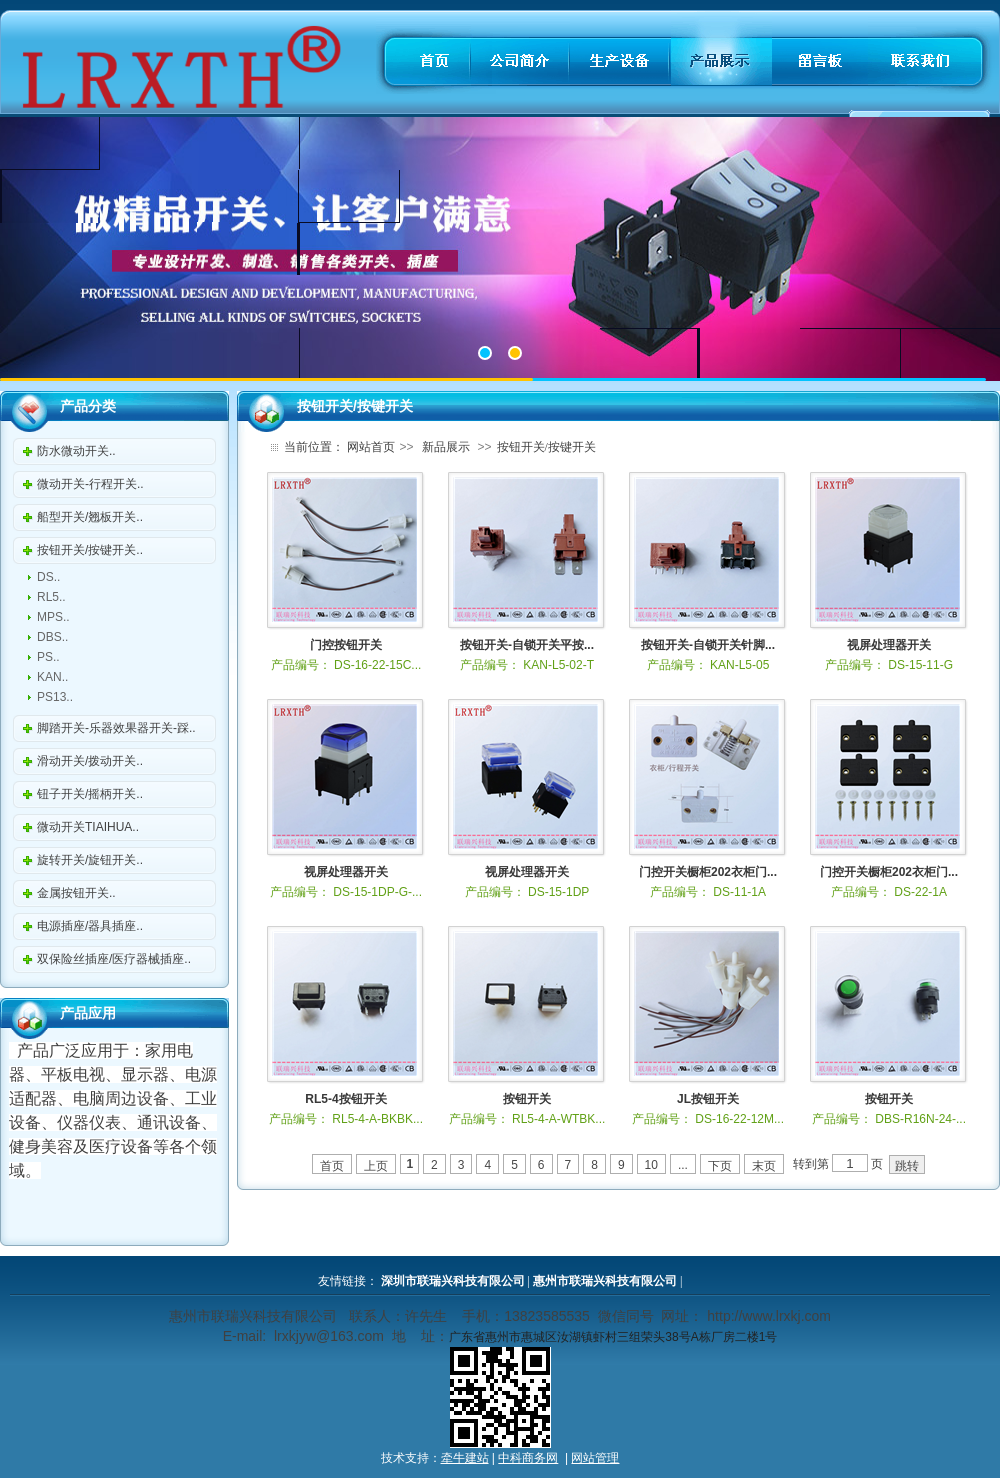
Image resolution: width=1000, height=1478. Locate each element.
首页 (332, 1166)
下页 (720, 1166)
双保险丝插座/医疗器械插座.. (114, 959)
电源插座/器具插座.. (90, 926)
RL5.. (51, 597)
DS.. (48, 577)
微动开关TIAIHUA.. (88, 827)
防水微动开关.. (76, 451)
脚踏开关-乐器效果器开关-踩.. (116, 728)
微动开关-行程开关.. (90, 484)
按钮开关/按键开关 (546, 447)
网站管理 (595, 1458)
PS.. (48, 657)
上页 (376, 1166)
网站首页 (371, 447)
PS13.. (55, 697)
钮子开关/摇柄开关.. (90, 794)
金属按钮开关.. (76, 893)
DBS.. (52, 637)
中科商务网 (528, 1458)
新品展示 (446, 447)
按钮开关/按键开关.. (90, 550)
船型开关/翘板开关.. (90, 517)
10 (651, 1165)
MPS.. (53, 617)
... (683, 1165)
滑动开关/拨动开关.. (90, 761)
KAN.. (52, 677)
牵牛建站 (465, 1458)
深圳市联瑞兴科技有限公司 (453, 1281)
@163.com (350, 1336)
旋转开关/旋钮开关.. (90, 860)
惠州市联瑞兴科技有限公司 (605, 1281)
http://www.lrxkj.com (769, 1316)
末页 (764, 1166)
